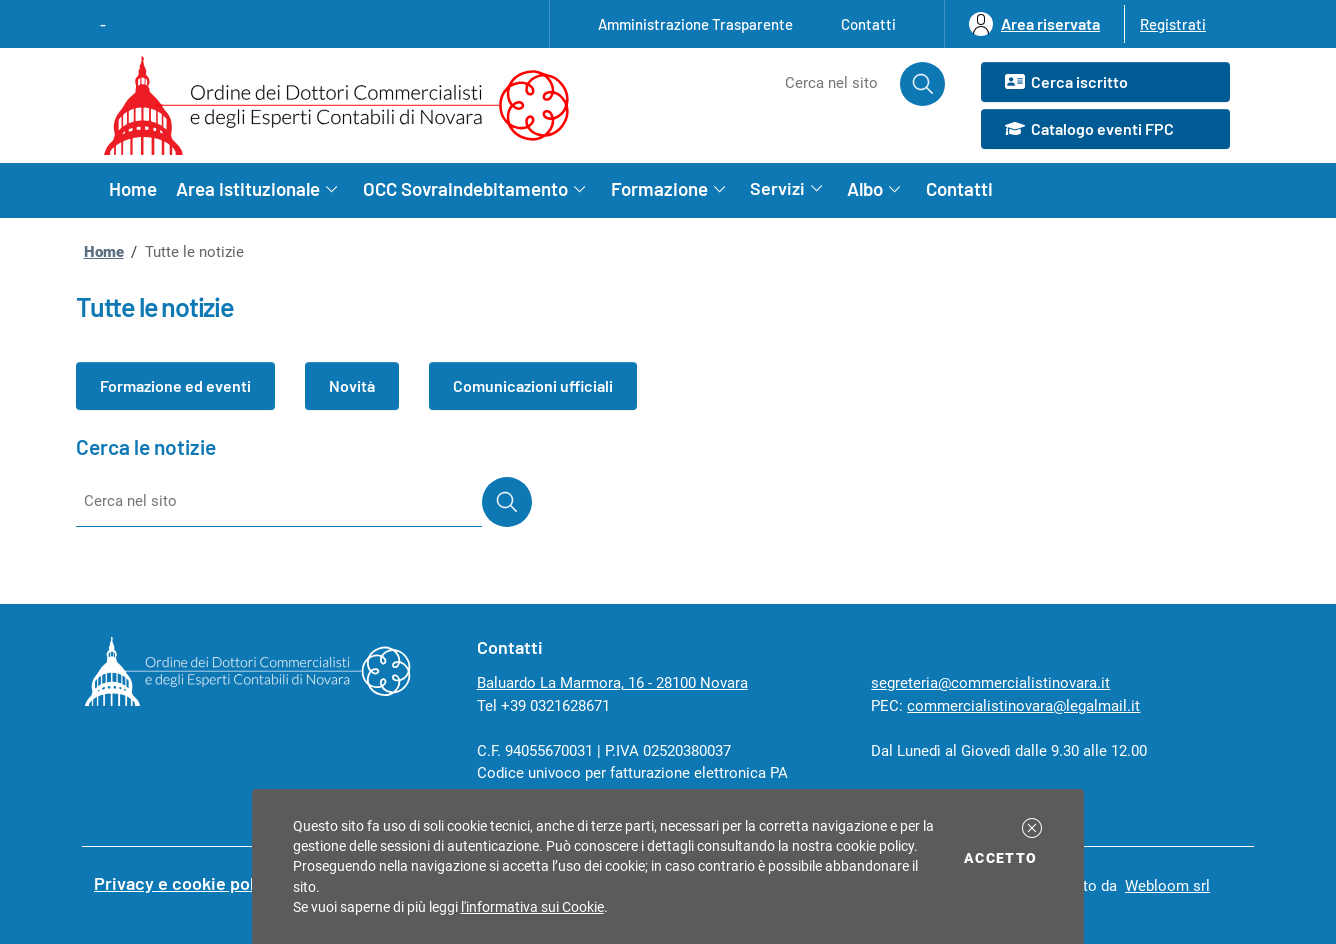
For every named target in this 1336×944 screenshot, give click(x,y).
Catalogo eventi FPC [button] (1089, 130)
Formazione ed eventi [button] (175, 385)
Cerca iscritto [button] (1066, 83)
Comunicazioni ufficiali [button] (533, 385)
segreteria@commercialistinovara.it (990, 683)
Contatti (868, 24)
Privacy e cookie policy (186, 883)
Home (133, 188)
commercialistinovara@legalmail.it (1023, 706)
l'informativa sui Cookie (532, 907)
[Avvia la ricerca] (923, 84)
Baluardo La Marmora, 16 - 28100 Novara (612, 683)
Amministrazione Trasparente (695, 24)
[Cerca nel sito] (807, 84)
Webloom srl (1167, 886)
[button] (1032, 828)
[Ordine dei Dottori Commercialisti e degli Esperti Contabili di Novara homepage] (343, 105)
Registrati (1173, 24)
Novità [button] (352, 385)
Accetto (1003, 856)
